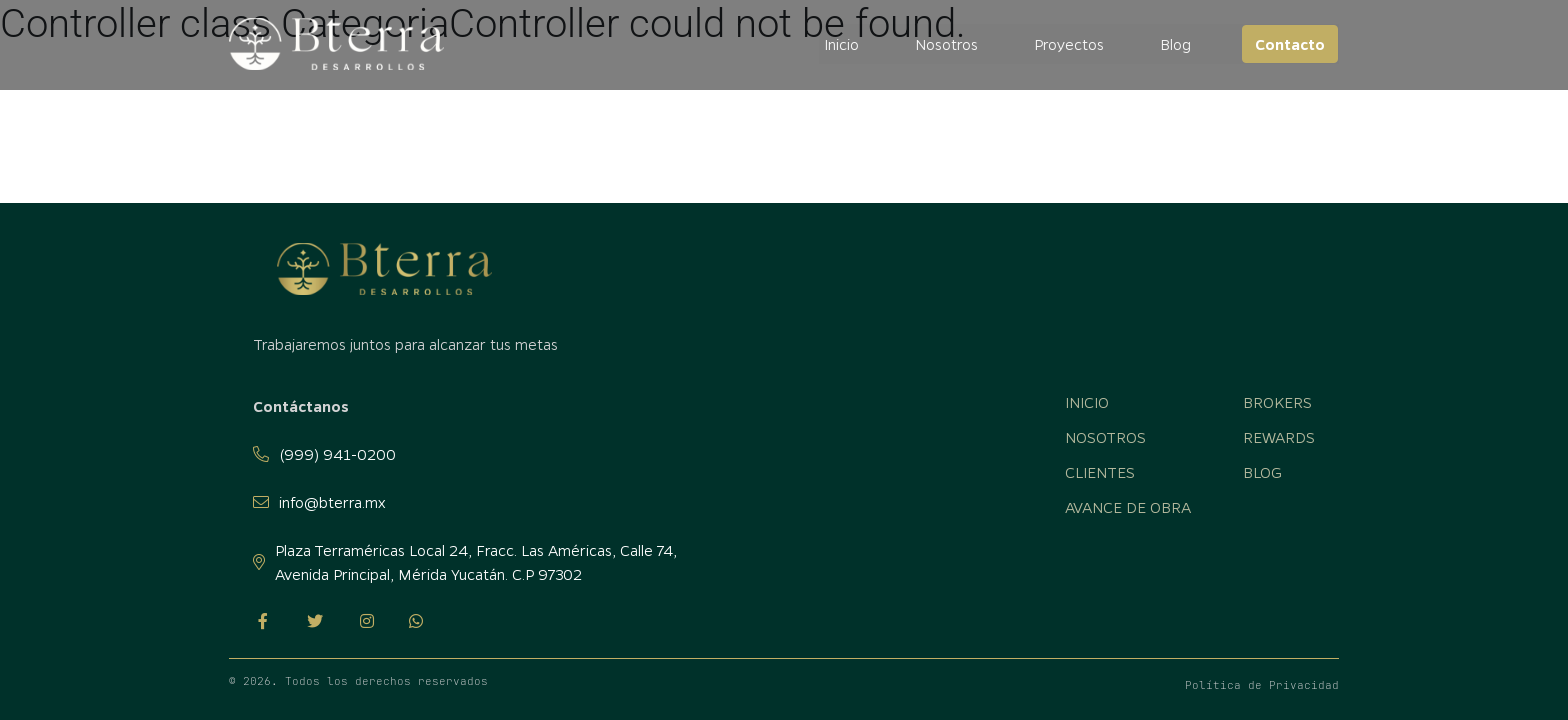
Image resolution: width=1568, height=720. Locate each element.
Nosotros (947, 44)
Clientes (1100, 472)
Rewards (1279, 437)
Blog (1176, 44)
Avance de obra (1128, 507)
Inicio (842, 44)
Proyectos (1070, 44)
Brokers (1277, 402)
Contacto (1291, 44)
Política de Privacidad (1262, 685)
